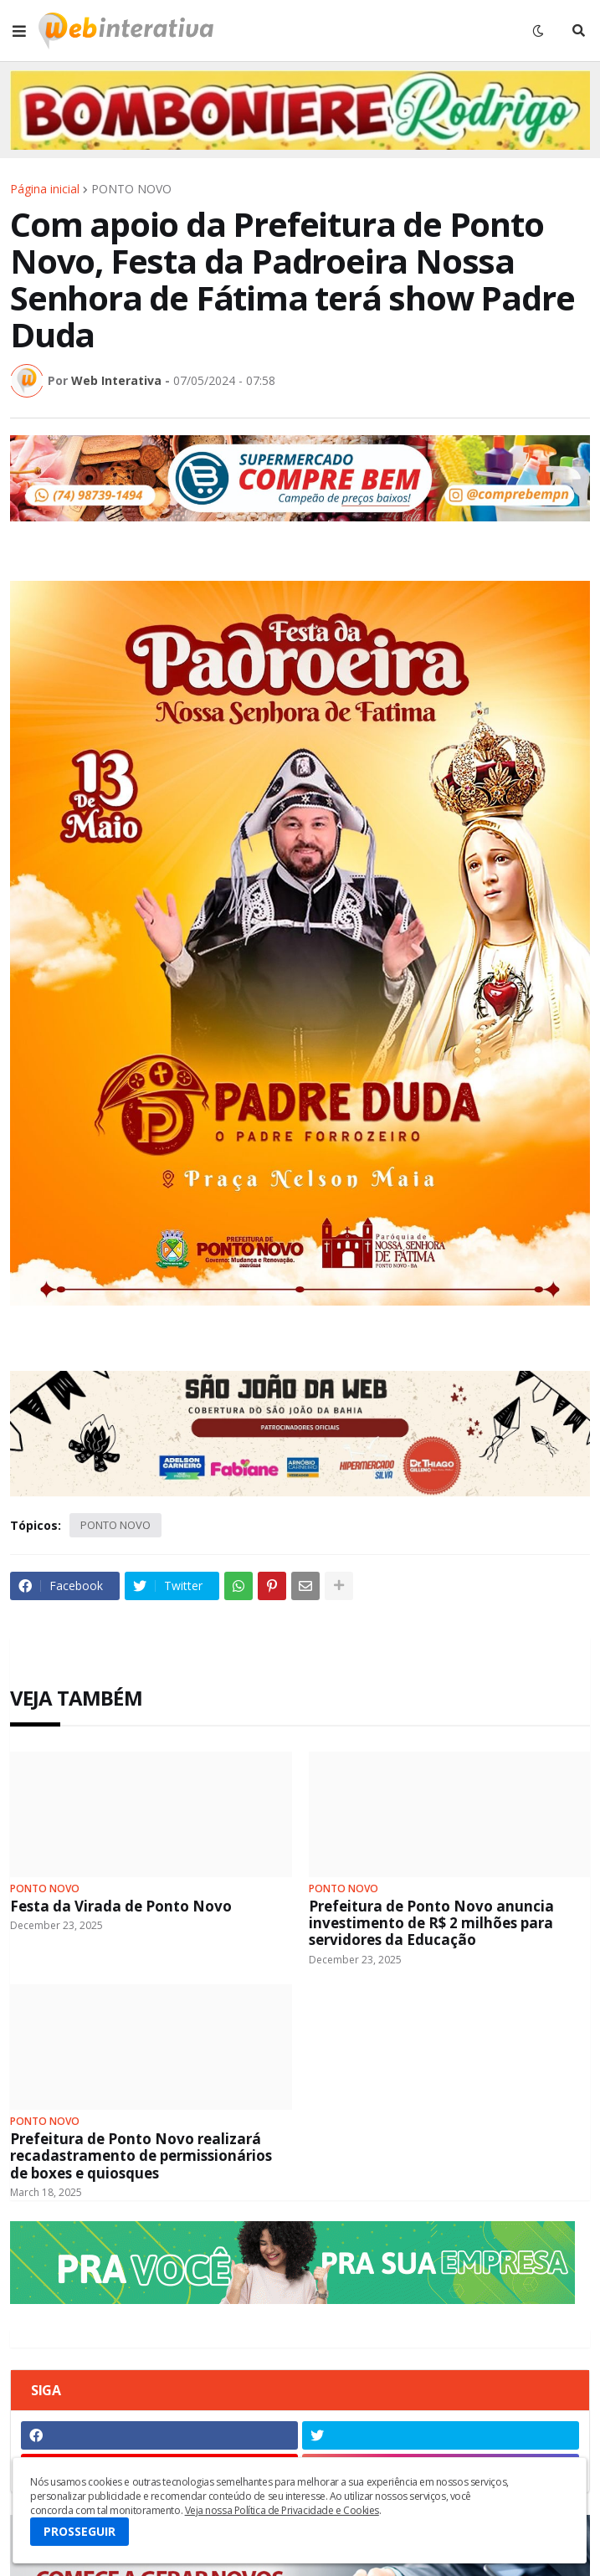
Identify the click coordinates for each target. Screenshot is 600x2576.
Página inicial (44, 189)
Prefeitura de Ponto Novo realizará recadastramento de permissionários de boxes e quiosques (141, 2156)
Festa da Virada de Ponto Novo (121, 1906)
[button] (19, 31)
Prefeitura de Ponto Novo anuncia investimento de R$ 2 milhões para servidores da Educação (431, 1923)
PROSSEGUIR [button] (79, 2531)
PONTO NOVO (131, 189)
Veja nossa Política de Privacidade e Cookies (282, 2510)
